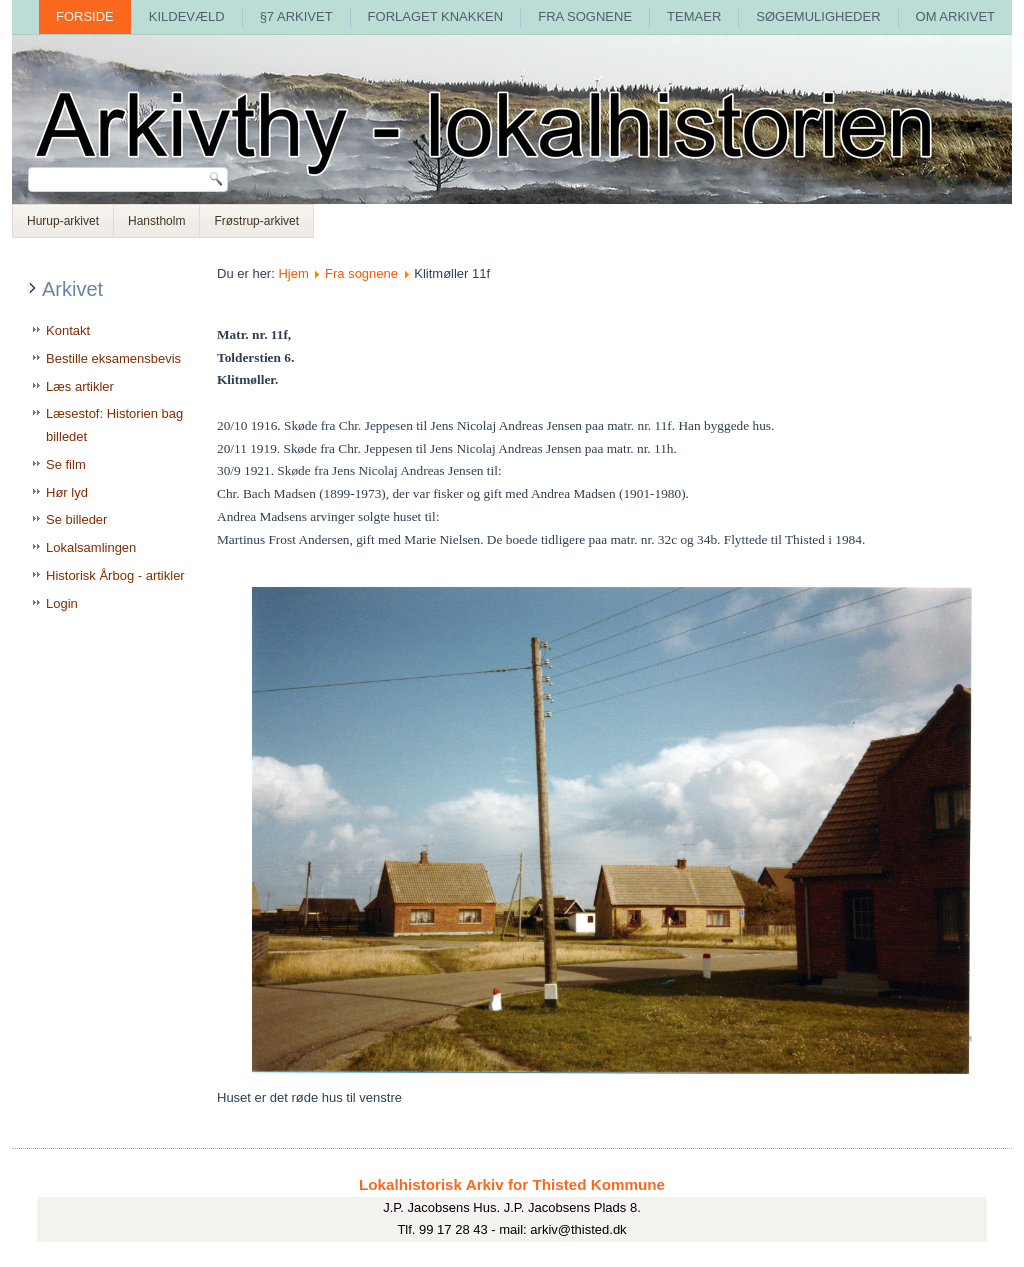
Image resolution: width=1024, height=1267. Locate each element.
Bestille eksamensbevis (113, 358)
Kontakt (68, 330)
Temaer (694, 16)
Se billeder (76, 519)
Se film (66, 464)
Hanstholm (156, 221)
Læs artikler (80, 386)
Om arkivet (955, 16)
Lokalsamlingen (91, 547)
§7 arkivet (296, 16)
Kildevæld (187, 16)
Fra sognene (585, 16)
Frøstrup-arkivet (256, 221)
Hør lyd (67, 492)
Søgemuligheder (818, 16)
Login (62, 603)
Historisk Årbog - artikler (115, 575)
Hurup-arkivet (63, 221)
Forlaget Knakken (436, 16)
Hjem (293, 273)
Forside (85, 16)
